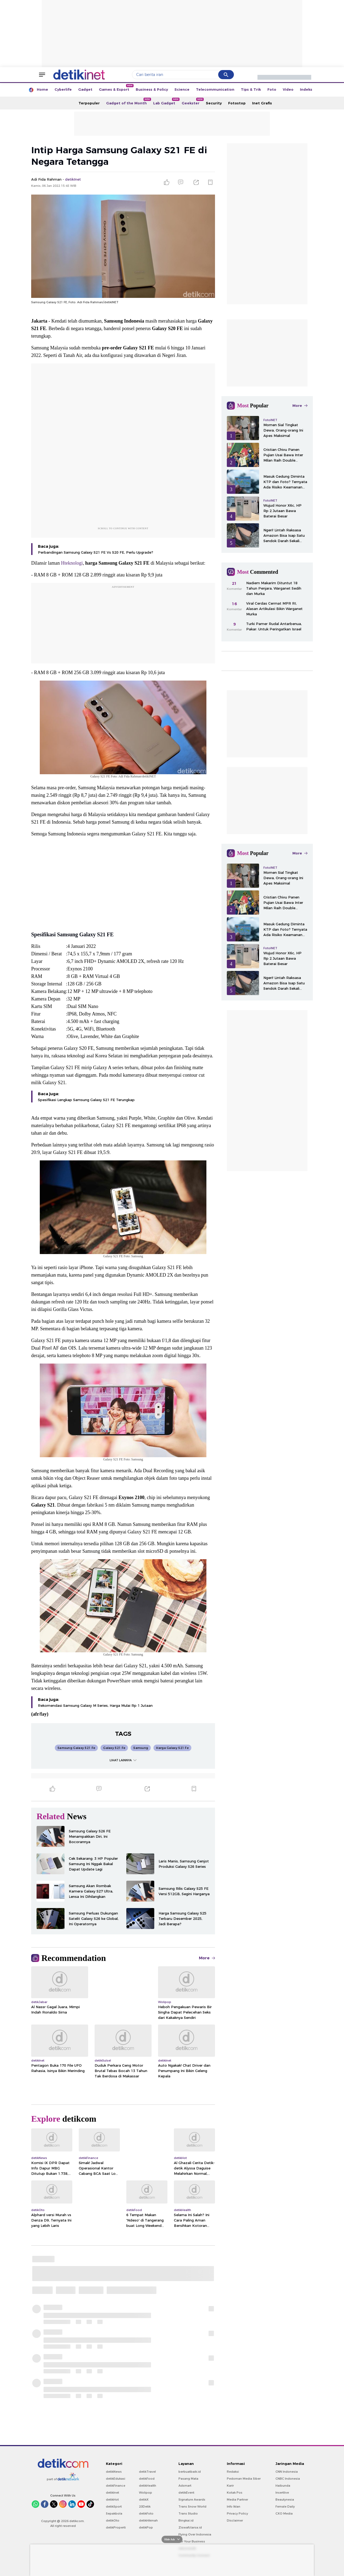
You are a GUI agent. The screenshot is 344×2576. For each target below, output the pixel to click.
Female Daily (285, 2506)
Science (181, 89)
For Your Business (191, 2541)
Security (214, 103)
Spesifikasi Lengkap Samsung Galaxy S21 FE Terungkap (86, 1100)
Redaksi (233, 2471)
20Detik (144, 2506)
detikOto (112, 2520)
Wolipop (145, 2492)
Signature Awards (191, 2499)
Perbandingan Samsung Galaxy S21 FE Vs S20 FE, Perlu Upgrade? (95, 552)
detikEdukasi (115, 2478)
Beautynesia (284, 2499)
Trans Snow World (192, 2506)
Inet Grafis (262, 103)
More (207, 1958)
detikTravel (147, 2471)
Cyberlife (63, 89)
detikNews (114, 2471)
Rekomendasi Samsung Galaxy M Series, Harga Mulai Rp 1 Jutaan (95, 1705)
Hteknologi (72, 563)
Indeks (306, 89)
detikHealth (147, 2485)
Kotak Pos (234, 2492)
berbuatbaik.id (189, 2471)
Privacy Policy (237, 2513)
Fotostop (237, 103)
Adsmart (184, 2485)
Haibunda (282, 2485)
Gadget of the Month (128, 101)
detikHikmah (148, 2520)
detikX (144, 2499)
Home (42, 89)
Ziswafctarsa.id (190, 2527)
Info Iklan (233, 2506)
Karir (230, 2485)
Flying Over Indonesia (194, 2534)
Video (288, 89)
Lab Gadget (165, 101)
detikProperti (116, 2527)
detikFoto (146, 2513)
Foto (271, 89)
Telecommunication (215, 89)
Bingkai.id (186, 2520)
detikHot (112, 2499)
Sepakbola (114, 2513)
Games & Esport (115, 88)
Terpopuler (89, 103)
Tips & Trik (251, 89)
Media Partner (237, 2499)
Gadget (85, 89)
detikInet (112, 2492)
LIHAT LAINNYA (123, 1760)
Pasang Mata (188, 2478)
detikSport (114, 2506)
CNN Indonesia (286, 2471)
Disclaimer (235, 2520)
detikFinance (115, 2485)
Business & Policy (152, 89)
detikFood (147, 2478)
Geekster (192, 101)
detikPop (146, 2527)
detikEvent (186, 2492)
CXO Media (284, 2513)
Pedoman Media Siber (244, 2478)
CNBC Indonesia (287, 2478)
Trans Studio (188, 2513)
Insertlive (282, 2492)
